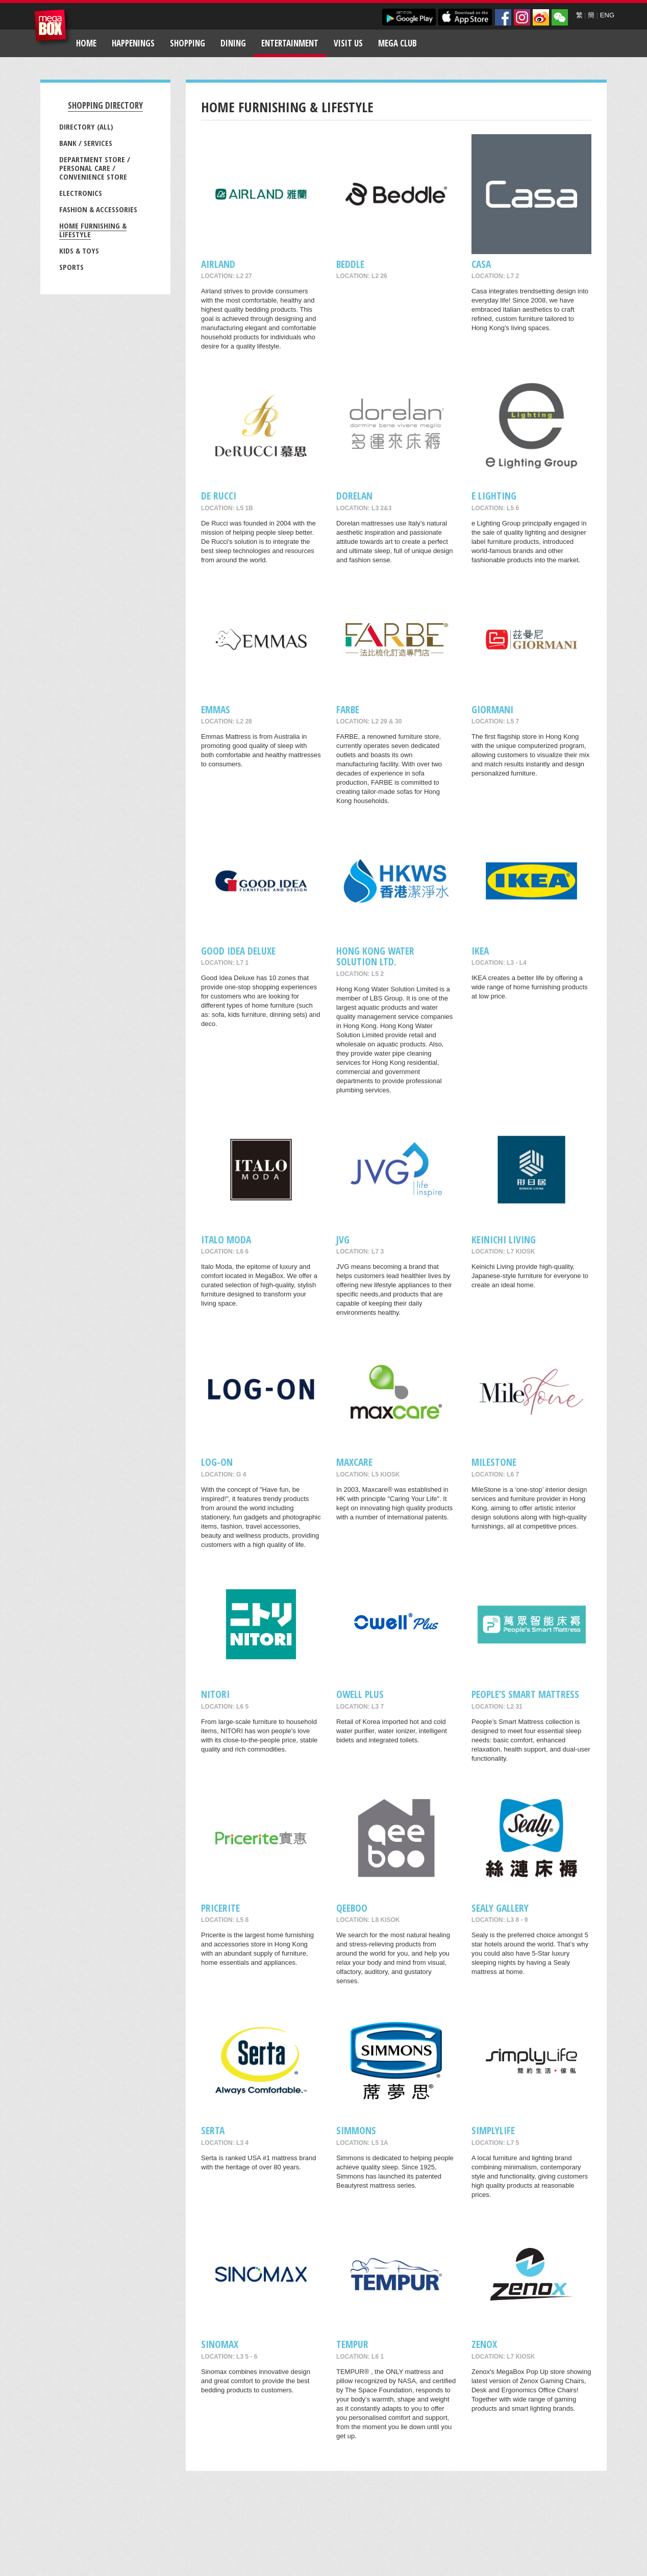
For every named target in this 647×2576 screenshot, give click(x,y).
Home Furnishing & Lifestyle (93, 229)
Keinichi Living (503, 1239)
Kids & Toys (79, 250)
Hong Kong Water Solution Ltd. (375, 956)
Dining (233, 43)
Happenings (133, 43)
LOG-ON (217, 1462)
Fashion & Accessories (98, 209)
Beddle (350, 264)
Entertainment (289, 43)
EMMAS (215, 709)
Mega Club (397, 43)
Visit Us (348, 43)
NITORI (215, 1694)
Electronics (80, 193)
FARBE (347, 709)
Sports (71, 267)
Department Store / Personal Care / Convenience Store (94, 168)
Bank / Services (85, 143)
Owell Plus (360, 1694)
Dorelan (354, 496)
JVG (343, 1239)
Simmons (356, 2130)
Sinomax (219, 2344)
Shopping (187, 43)
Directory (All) (86, 126)
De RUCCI (218, 496)
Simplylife (493, 2130)
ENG (607, 15)
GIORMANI (492, 709)
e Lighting (493, 496)
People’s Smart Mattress (525, 1694)
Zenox (484, 2344)
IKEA (480, 951)
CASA (481, 264)
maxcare (354, 1462)
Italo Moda (226, 1239)
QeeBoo (351, 1908)
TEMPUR (352, 2344)
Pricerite (220, 1908)
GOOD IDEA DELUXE (238, 951)
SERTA (213, 2130)
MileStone (493, 1462)
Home (86, 43)
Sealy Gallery (500, 1908)
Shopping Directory (105, 105)
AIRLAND (218, 264)
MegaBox (53, 28)
